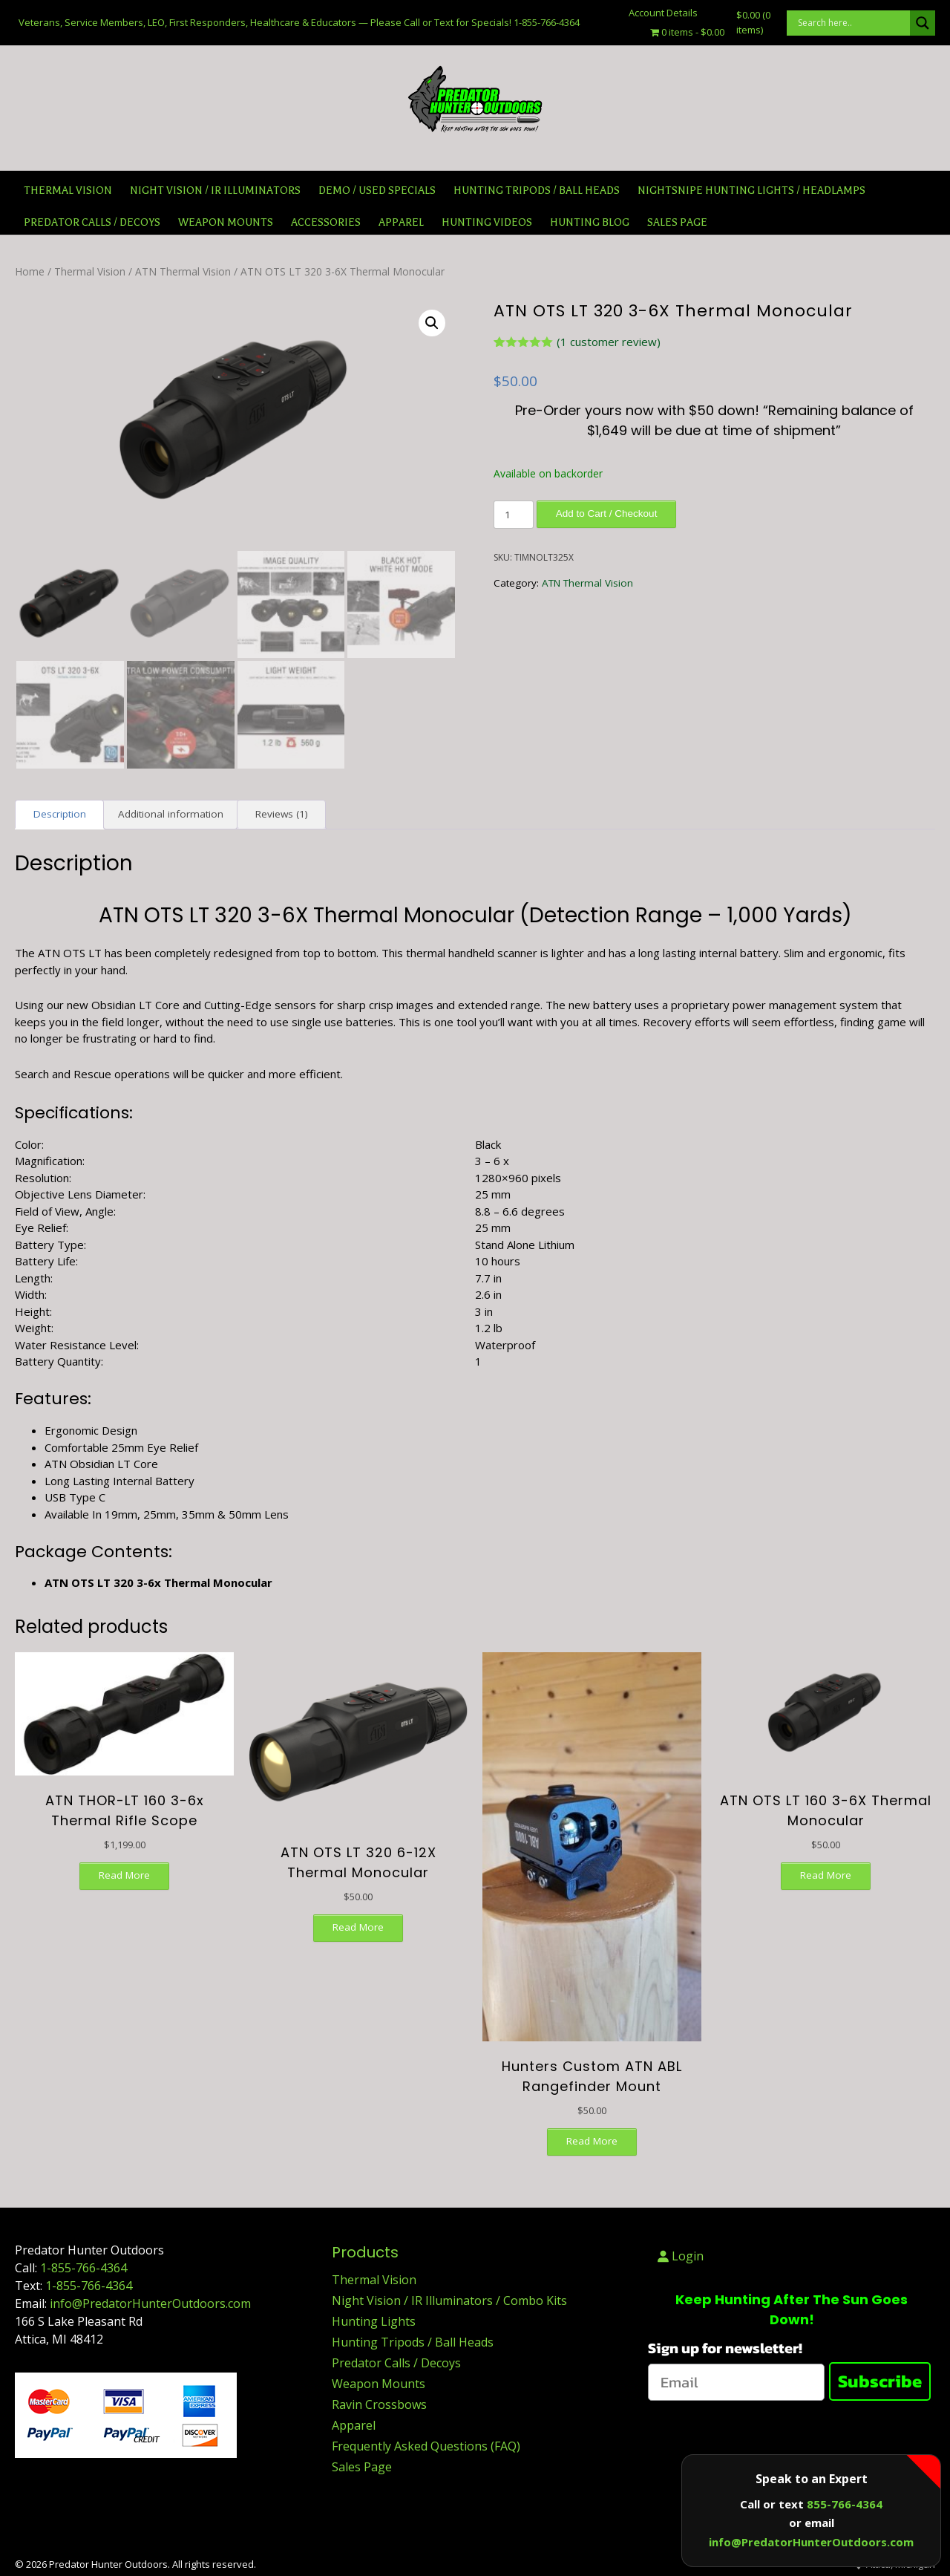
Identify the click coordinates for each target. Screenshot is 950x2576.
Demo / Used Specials (377, 190)
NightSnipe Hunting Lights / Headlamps (751, 190)
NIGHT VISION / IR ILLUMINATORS (215, 190)
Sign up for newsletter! (725, 2349)
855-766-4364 (844, 2504)
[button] (432, 323)
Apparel (401, 222)
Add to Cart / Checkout (607, 513)
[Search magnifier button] (922, 23)
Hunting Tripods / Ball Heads (536, 190)
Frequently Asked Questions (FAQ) (426, 2447)
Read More (124, 1875)
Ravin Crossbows (379, 2405)
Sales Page (362, 2467)
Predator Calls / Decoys (92, 222)
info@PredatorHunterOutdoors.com (150, 2304)
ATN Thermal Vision (183, 271)
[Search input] (852, 23)
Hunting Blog (589, 222)
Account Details (663, 12)
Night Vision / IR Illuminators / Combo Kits (449, 2301)
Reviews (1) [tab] (281, 814)
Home (30, 271)
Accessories (326, 222)
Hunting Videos (487, 222)
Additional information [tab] (170, 814)
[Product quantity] (514, 514)
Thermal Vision (68, 190)
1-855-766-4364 (83, 2268)
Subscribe (880, 2382)
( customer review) (609, 341)
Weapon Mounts (225, 222)
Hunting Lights (374, 2322)
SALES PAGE (677, 222)
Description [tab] (59, 814)
